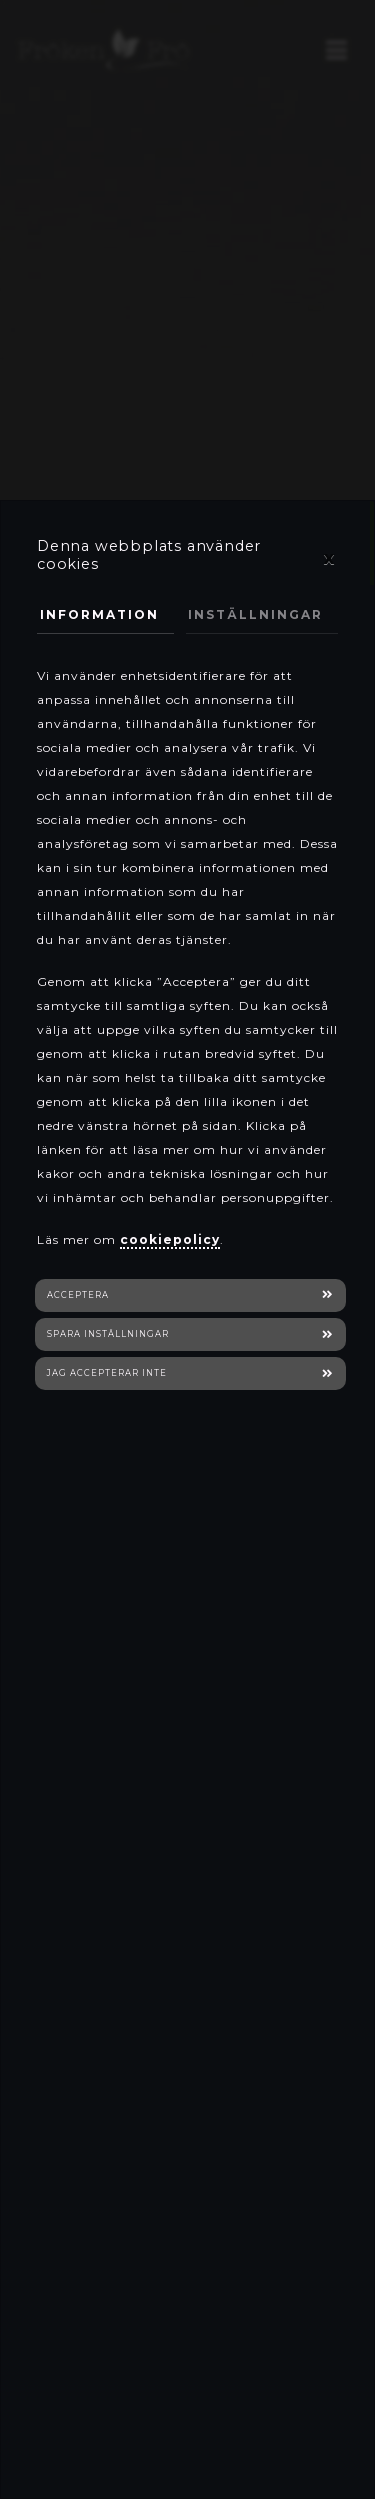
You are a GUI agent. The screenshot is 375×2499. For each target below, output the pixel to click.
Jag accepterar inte (107, 1373)
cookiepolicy (170, 1239)
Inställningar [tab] (255, 614)
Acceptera (78, 1295)
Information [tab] (99, 614)
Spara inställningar (108, 1334)
